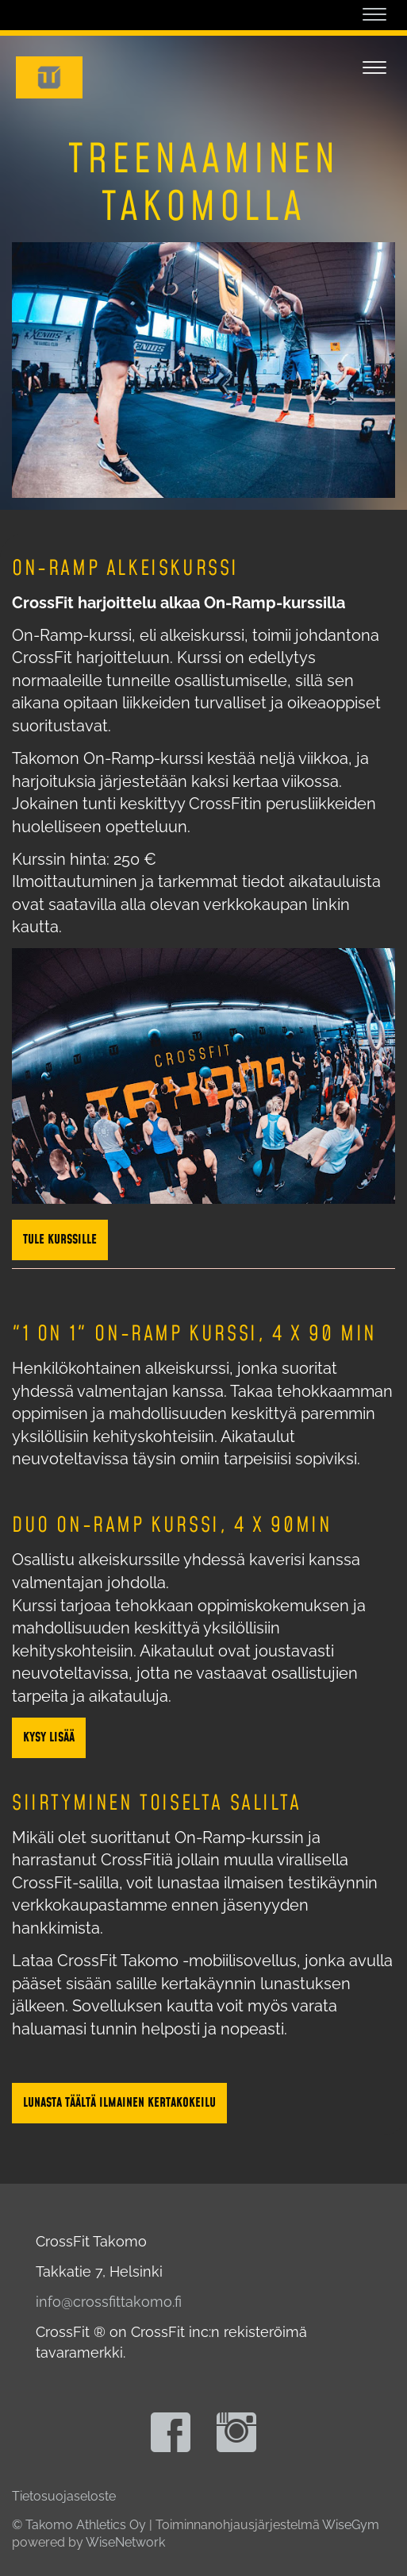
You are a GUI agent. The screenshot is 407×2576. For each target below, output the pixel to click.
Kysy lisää (49, 1737)
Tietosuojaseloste (64, 2496)
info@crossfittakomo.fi (109, 2301)
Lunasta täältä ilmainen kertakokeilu (119, 2102)
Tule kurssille (60, 1239)
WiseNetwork (125, 2542)
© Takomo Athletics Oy (79, 2524)
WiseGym (350, 2524)
